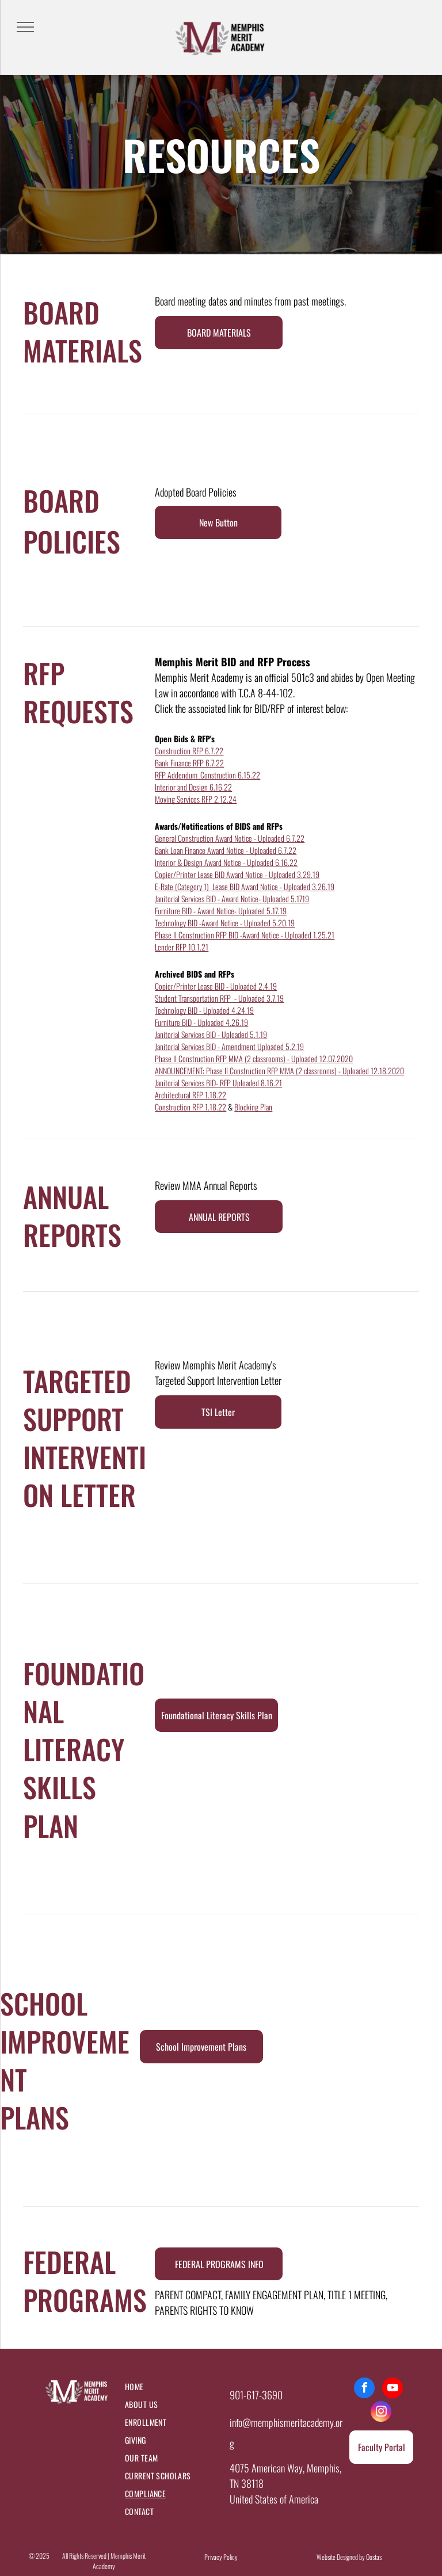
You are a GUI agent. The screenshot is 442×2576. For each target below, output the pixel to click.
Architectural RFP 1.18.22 (190, 1095)
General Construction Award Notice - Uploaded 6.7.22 (229, 838)
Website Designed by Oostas (349, 2557)
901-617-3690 (256, 2394)
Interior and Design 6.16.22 (193, 787)
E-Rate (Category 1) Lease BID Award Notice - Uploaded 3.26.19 (244, 886)
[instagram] (381, 2413)
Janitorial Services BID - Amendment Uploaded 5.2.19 (229, 1046)
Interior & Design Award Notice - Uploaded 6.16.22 (226, 862)
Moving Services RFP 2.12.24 (196, 799)
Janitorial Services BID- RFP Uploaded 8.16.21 (218, 1083)
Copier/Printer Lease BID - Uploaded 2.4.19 (216, 986)
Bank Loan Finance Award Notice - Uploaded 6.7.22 (225, 850)
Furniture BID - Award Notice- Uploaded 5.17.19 (221, 911)
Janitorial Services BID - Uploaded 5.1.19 (211, 1034)
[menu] (25, 27)
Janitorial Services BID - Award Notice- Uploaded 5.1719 (232, 898)
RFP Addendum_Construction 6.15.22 (207, 775)
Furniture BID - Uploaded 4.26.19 (201, 1022)
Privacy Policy (221, 2557)
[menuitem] (171, 2386)
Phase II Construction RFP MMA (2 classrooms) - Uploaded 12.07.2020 (254, 1058)
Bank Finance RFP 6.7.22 (189, 763)
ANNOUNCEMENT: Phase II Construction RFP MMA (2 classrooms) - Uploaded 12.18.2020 (279, 1070)
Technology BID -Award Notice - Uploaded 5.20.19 (225, 923)
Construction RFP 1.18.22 (190, 1107)
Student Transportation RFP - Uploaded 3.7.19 (219, 998)
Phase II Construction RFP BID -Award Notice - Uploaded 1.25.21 (244, 935)
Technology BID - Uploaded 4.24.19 (204, 1010)
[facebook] (364, 2389)
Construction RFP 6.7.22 (189, 751)
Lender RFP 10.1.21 (181, 947)
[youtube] (392, 2389)
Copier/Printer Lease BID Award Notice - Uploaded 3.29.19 (237, 874)
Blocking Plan (253, 1107)
